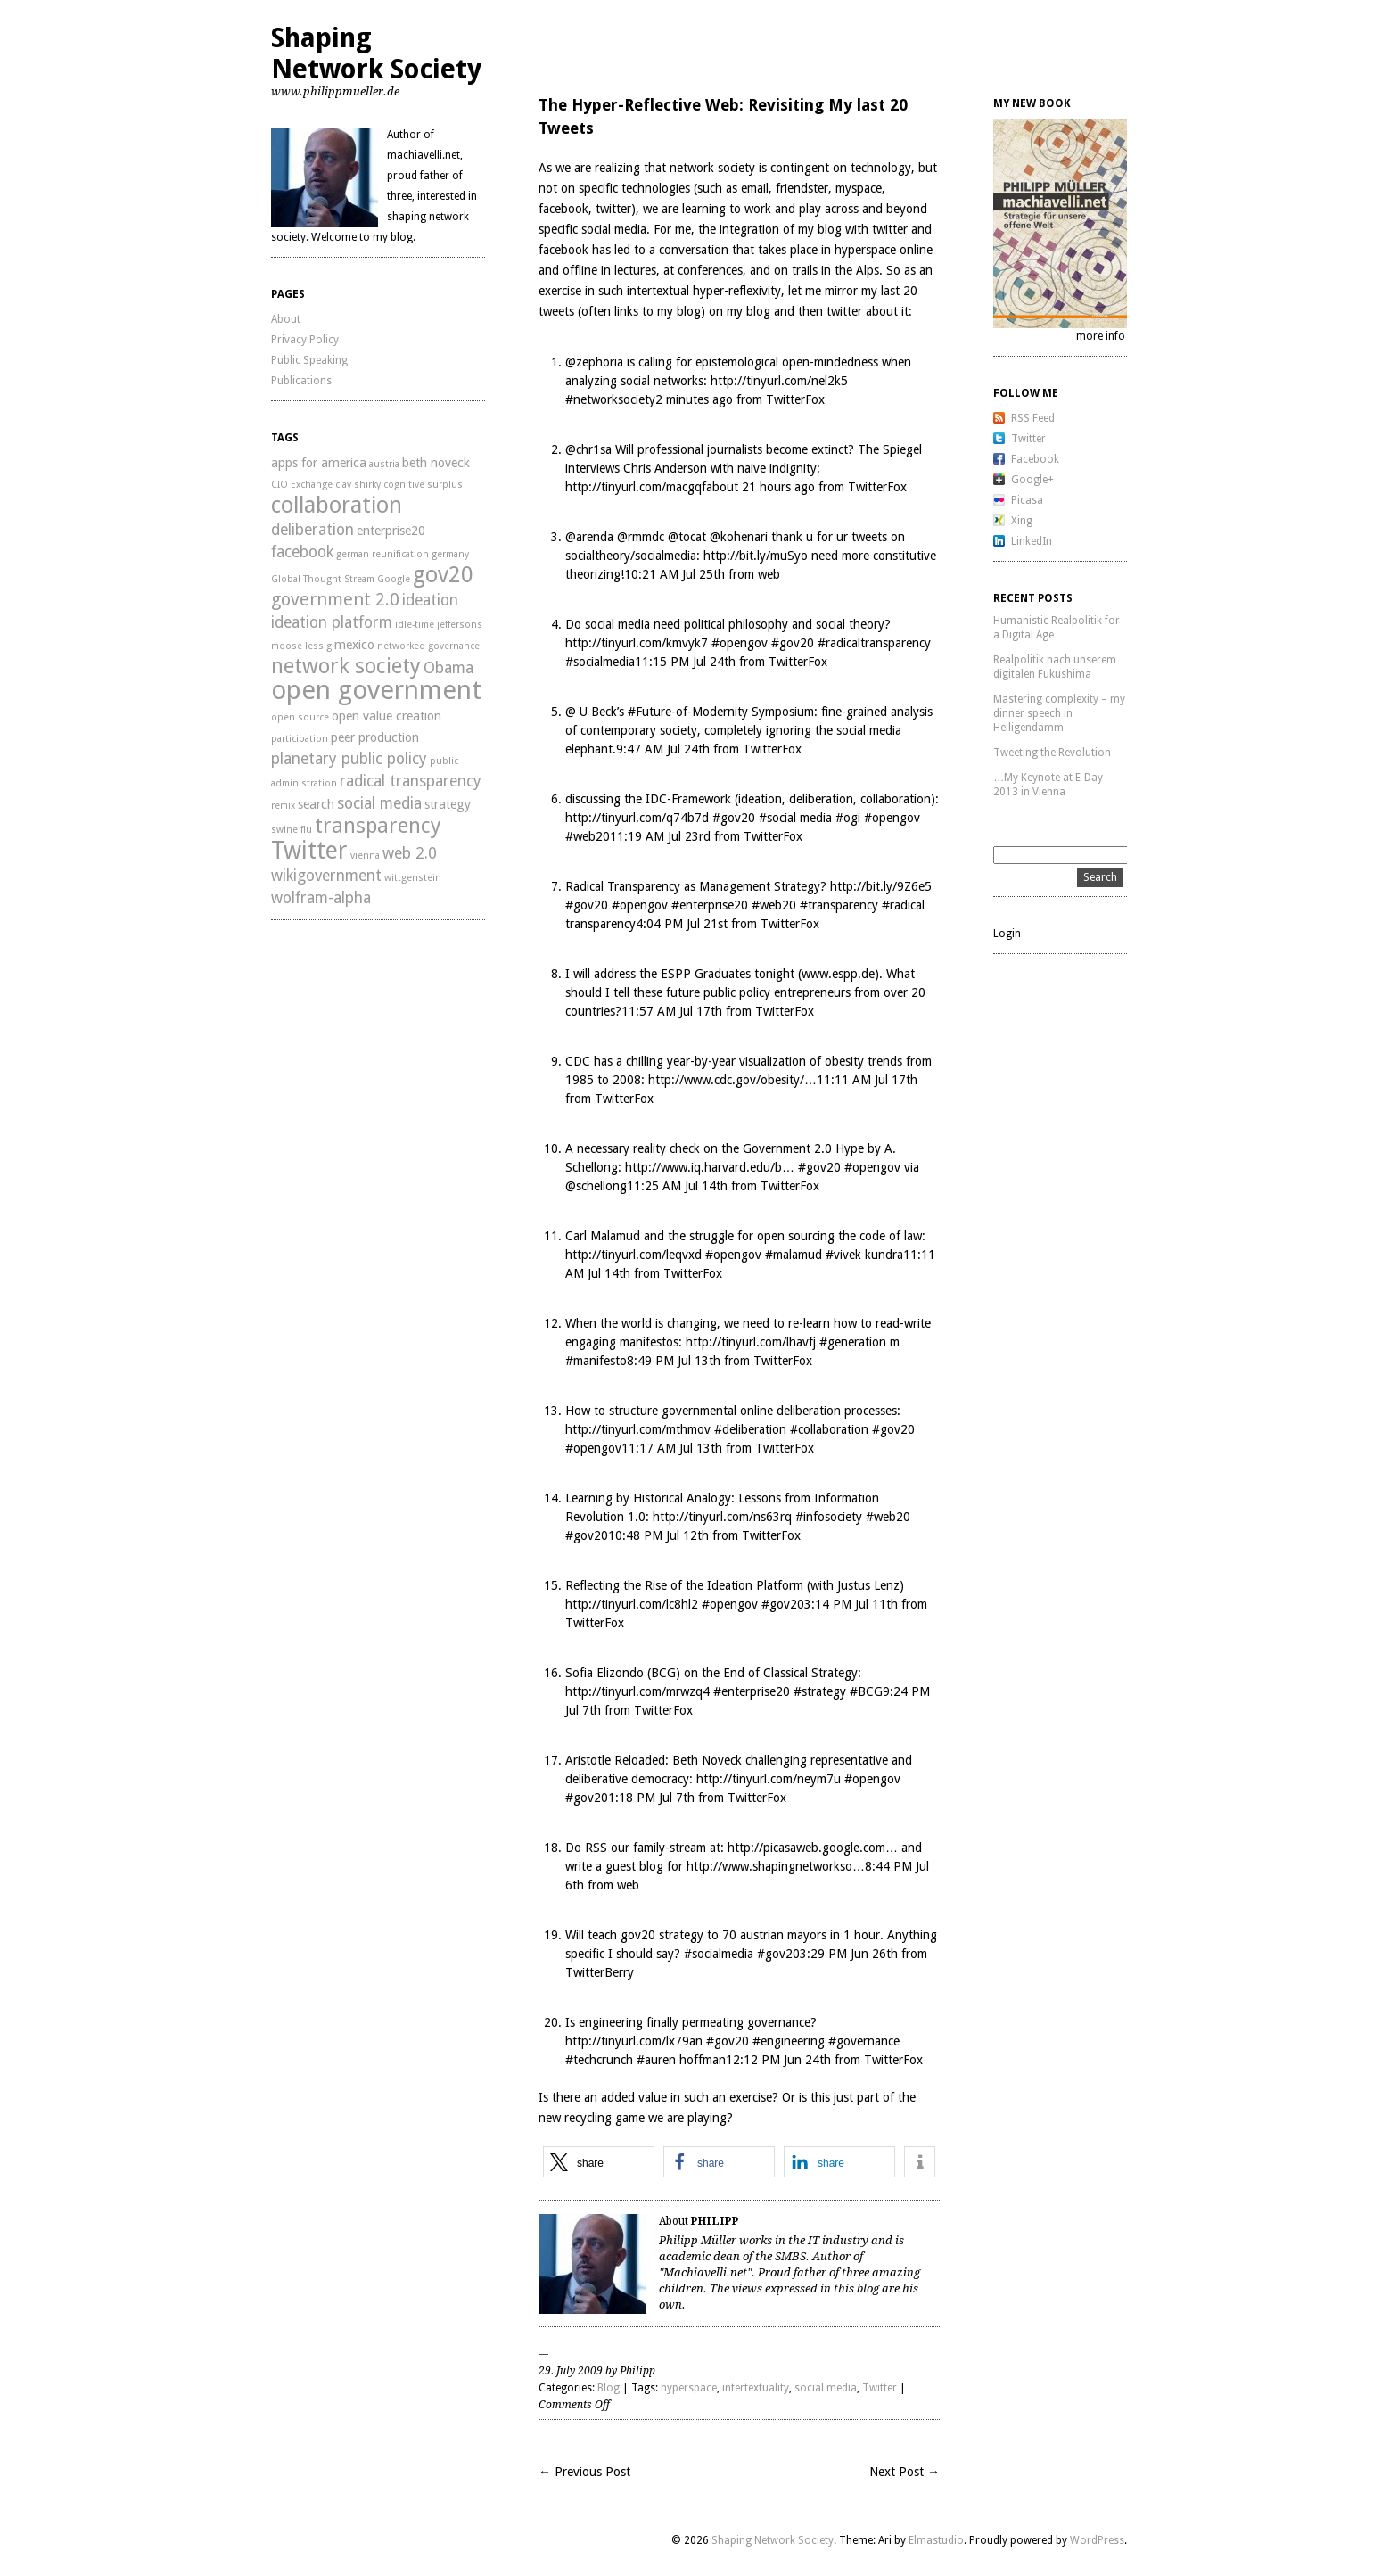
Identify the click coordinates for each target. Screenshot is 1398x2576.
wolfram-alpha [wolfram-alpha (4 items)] (321, 898)
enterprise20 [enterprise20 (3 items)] (391, 530)
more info (1100, 336)
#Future (649, 711)
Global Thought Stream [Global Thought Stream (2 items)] (322, 579)
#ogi (847, 818)
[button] (598, 2161)
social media (825, 2388)
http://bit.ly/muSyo (755, 555)
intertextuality (755, 2388)
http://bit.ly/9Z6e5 (881, 886)
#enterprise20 (709, 905)
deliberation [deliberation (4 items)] (312, 530)
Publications (301, 380)
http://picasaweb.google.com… (813, 1847)
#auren (656, 2060)
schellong (601, 1186)
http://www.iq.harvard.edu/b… (709, 1167)
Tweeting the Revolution (1052, 752)
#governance (864, 2041)
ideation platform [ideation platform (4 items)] (331, 622)
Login (1007, 933)
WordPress (1097, 2540)
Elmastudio (936, 2540)
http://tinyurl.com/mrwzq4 (637, 1691)
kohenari (744, 537)
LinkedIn (1031, 541)
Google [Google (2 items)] (393, 579)
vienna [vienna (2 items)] (365, 855)
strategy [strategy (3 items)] (447, 804)
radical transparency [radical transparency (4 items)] (410, 781)
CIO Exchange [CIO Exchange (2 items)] (302, 484)
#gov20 (792, 643)
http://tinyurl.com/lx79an (634, 2041)
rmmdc (646, 537)
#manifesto (596, 1361)
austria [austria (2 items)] (384, 464)
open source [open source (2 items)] (300, 717)
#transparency (839, 905)
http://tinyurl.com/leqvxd (633, 1254)
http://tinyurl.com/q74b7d (637, 818)
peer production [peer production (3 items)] (375, 737)
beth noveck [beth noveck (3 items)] (436, 463)
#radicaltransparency (874, 643)
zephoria (599, 362)
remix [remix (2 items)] (283, 805)
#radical (903, 905)
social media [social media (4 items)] (379, 803)
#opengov (739, 643)
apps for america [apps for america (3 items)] (318, 463)
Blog (608, 2388)
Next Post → (904, 2472)
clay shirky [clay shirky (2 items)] (358, 484)
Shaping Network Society (376, 53)
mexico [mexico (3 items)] (354, 645)
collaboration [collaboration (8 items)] (336, 504)
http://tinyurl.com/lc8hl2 (631, 1604)
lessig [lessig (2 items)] (318, 646)
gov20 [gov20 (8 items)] (443, 574)
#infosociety (828, 1517)
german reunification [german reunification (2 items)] (382, 554)
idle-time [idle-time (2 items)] (414, 624)
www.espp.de (838, 974)
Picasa (1027, 500)
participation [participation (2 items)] (299, 739)
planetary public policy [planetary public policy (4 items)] (349, 759)
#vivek (843, 1254)
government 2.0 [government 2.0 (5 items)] (335, 599)
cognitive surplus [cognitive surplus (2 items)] (423, 484)
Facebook (1035, 459)
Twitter (879, 2388)
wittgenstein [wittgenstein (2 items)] (412, 878)
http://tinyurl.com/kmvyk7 (636, 643)
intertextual (658, 291)
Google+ (1032, 479)
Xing (1021, 520)
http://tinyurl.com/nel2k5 (779, 381)
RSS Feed (1033, 418)
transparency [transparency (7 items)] (378, 825)
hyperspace (689, 2388)
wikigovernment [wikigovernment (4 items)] (326, 876)
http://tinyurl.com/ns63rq (722, 1517)
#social (777, 818)
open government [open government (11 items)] (376, 690)
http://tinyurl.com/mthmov (638, 1429)
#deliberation (750, 1429)
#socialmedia (600, 661)
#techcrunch (599, 2060)
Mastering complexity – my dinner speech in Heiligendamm (1059, 713)
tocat (692, 537)
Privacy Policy (305, 339)
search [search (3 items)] (316, 804)
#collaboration (829, 1429)
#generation (852, 1342)
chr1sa (594, 449)
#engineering (788, 2041)
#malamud (793, 1254)
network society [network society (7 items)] (346, 666)
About (285, 319)
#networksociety (610, 399)
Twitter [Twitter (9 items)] (309, 850)
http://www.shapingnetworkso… (776, 1866)
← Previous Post (584, 2472)
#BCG (866, 1691)
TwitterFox (795, 399)
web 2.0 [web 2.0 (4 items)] (409, 853)
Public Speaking (309, 360)
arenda (594, 537)
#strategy (820, 1691)
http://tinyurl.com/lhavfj (751, 1342)
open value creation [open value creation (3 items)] (386, 716)
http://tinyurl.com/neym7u (768, 1779)
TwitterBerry (599, 1972)
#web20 (587, 836)
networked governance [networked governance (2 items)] (428, 646)
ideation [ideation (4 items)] (430, 600)
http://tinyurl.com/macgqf (635, 487)
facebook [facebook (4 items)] (302, 552)
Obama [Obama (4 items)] (448, 668)
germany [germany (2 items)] (450, 554)
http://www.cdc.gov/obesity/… (732, 1080)
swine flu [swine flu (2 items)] (291, 829)
